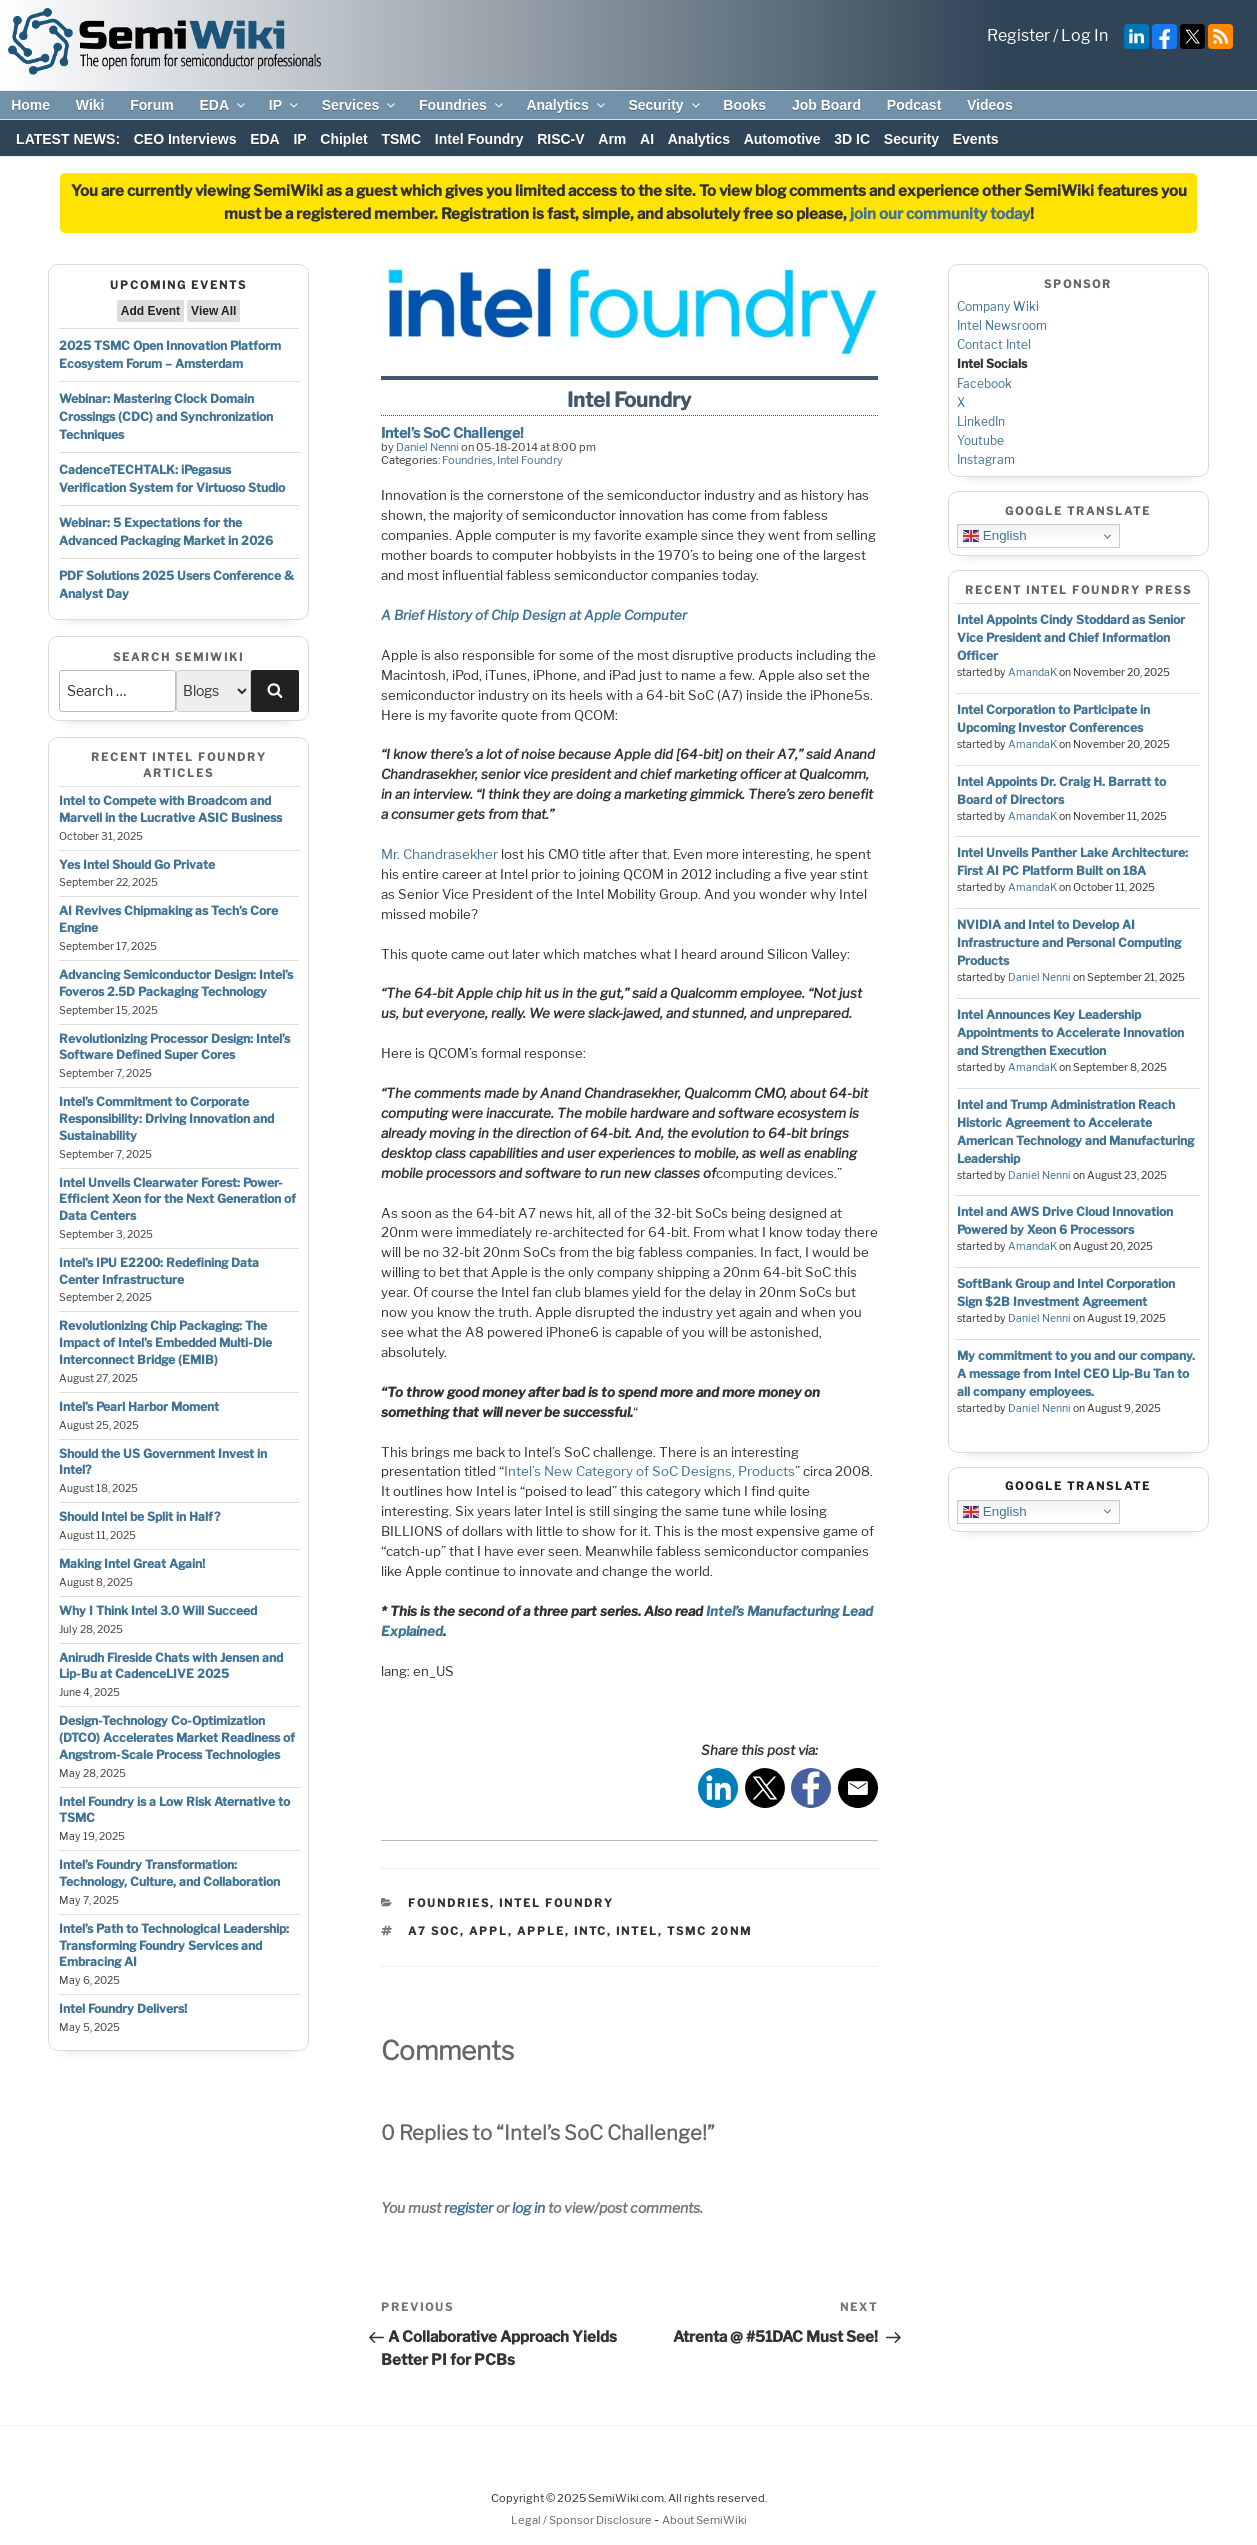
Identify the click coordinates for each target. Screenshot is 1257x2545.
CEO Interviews (185, 139)
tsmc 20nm (709, 1931)
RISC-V (560, 139)
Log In (1084, 35)
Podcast (914, 105)
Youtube (980, 440)
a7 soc (434, 1931)
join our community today (940, 214)
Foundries (462, 105)
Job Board (826, 105)
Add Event (150, 311)
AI (647, 139)
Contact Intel (994, 344)
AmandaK (1032, 672)
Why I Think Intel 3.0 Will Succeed (158, 1610)
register (468, 2207)
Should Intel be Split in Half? (139, 1516)
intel (637, 1931)
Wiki (90, 105)
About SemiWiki (704, 2520)
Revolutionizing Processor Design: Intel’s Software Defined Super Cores (174, 1047)
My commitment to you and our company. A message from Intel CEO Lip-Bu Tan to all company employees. (1076, 1373)
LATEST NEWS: (68, 139)
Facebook (984, 383)
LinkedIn (981, 421)
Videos (990, 105)
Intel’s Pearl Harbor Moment (139, 1406)
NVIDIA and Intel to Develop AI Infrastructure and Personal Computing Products (1069, 942)
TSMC (401, 139)
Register (1018, 35)
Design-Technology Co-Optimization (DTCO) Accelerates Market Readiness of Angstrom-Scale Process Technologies (177, 1737)
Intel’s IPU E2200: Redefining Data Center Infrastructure (159, 1271)
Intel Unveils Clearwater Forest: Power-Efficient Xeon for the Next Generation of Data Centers (177, 1199)
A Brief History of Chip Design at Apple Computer (534, 615)
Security (665, 105)
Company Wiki (998, 306)
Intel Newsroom (1002, 325)
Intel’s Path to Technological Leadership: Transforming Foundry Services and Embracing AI (174, 1945)
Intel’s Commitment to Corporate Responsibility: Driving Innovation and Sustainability (166, 1118)
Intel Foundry (479, 139)
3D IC (852, 139)
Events (976, 139)
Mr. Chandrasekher (439, 854)
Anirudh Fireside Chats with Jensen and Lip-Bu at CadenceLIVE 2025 (171, 1666)
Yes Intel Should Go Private (137, 864)
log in (528, 2207)
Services (360, 105)
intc (590, 1931)
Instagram (986, 459)
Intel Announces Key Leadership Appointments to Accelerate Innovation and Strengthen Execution (1070, 1032)
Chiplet (343, 139)
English (994, 536)
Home (30, 105)
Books (744, 105)
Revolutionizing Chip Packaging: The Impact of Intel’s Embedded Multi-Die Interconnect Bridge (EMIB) (165, 1342)
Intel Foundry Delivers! (123, 2008)
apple (541, 1931)
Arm (612, 139)
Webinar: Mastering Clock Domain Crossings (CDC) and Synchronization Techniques (166, 416)
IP (285, 105)
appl (488, 1931)
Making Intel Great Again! (132, 1563)
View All (213, 311)
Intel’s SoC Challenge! (452, 432)
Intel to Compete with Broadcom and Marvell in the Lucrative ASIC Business (170, 809)
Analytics (566, 105)
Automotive (782, 139)
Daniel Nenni (427, 447)
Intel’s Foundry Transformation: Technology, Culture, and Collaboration (169, 1873)
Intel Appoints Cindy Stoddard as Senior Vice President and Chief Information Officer (1071, 637)
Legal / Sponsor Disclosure (582, 2520)
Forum (152, 105)
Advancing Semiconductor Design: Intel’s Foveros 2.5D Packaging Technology (176, 983)
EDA (223, 105)
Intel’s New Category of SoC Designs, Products (649, 1471)
